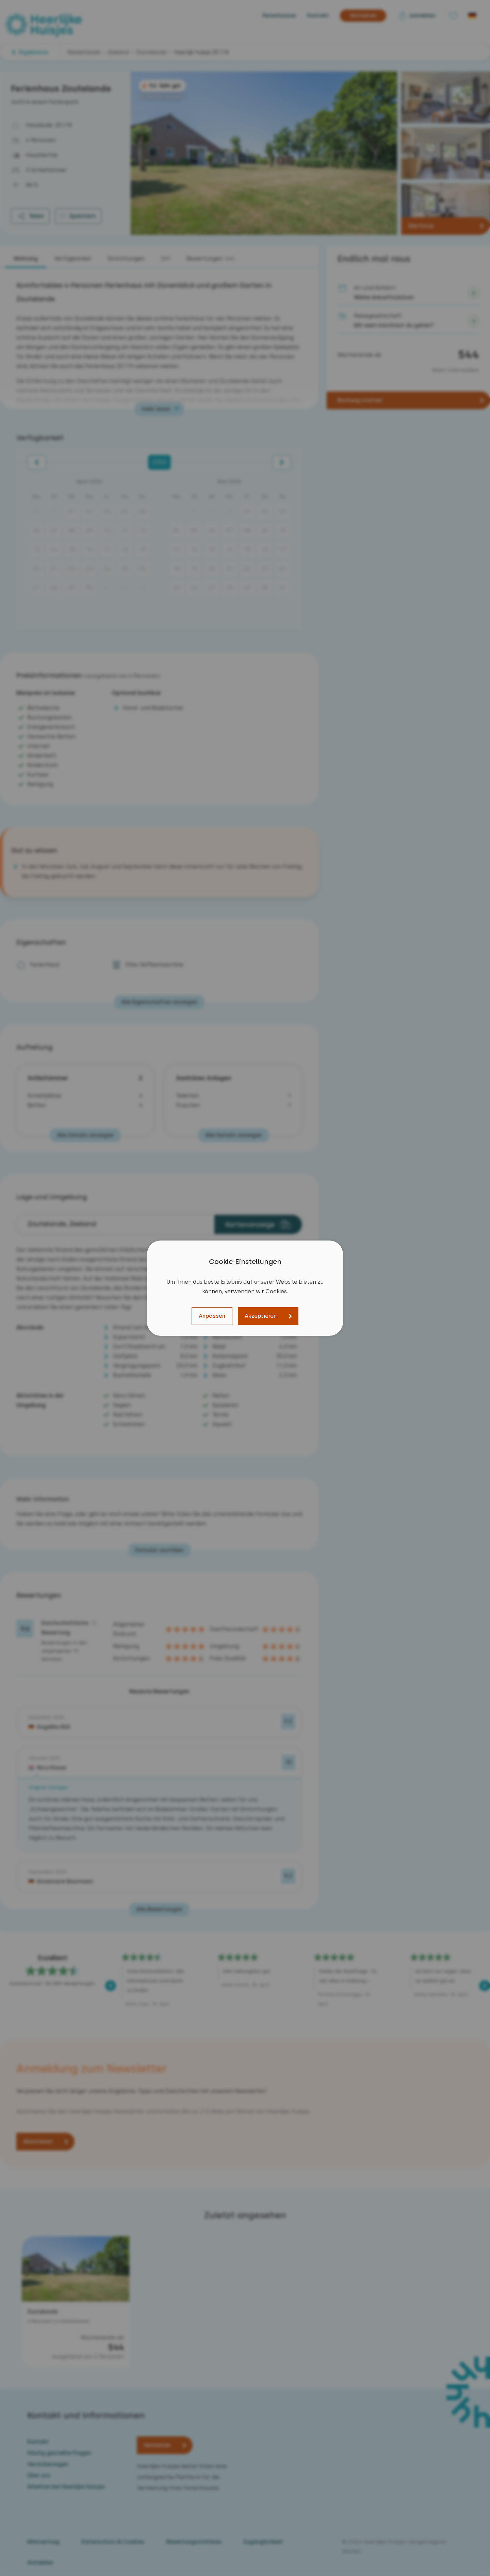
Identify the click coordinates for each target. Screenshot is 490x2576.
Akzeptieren (261, 1316)
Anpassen (212, 1316)
